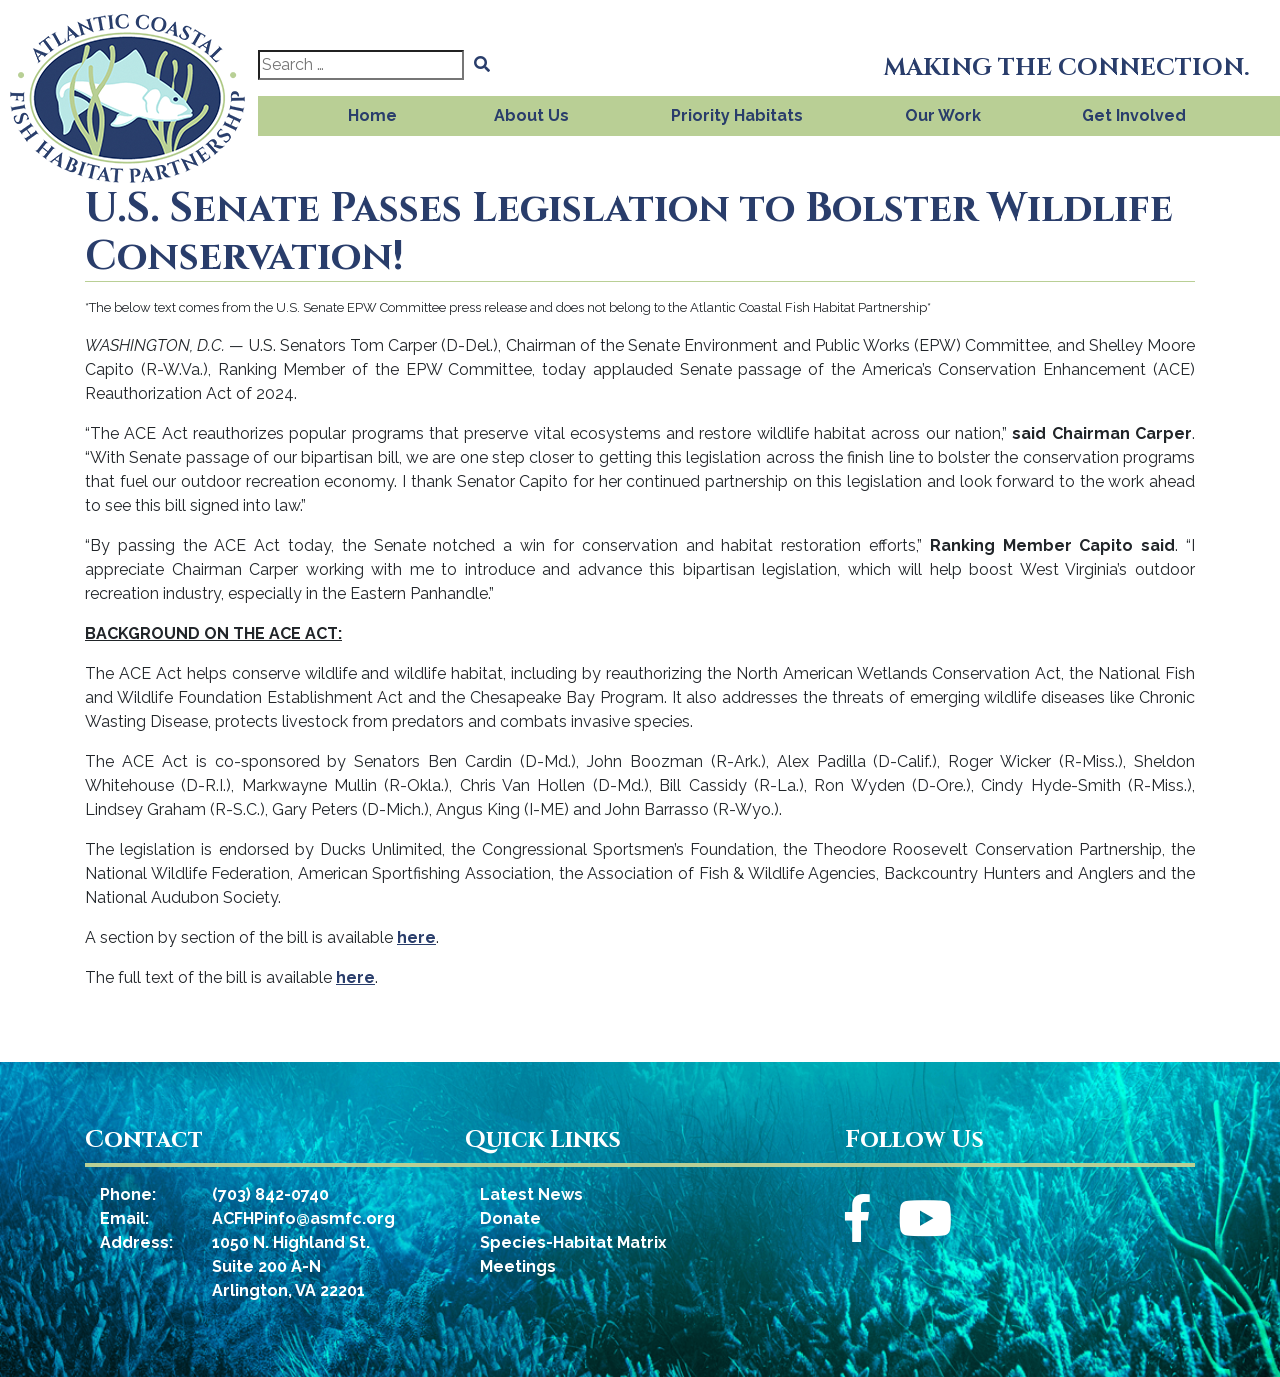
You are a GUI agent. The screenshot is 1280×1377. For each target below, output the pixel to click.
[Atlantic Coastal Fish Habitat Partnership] (129, 92)
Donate (510, 1218)
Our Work (943, 115)
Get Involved (1134, 115)
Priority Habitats (737, 115)
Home (372, 115)
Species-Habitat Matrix (573, 1242)
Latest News (531, 1194)
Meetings (518, 1266)
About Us (531, 115)
